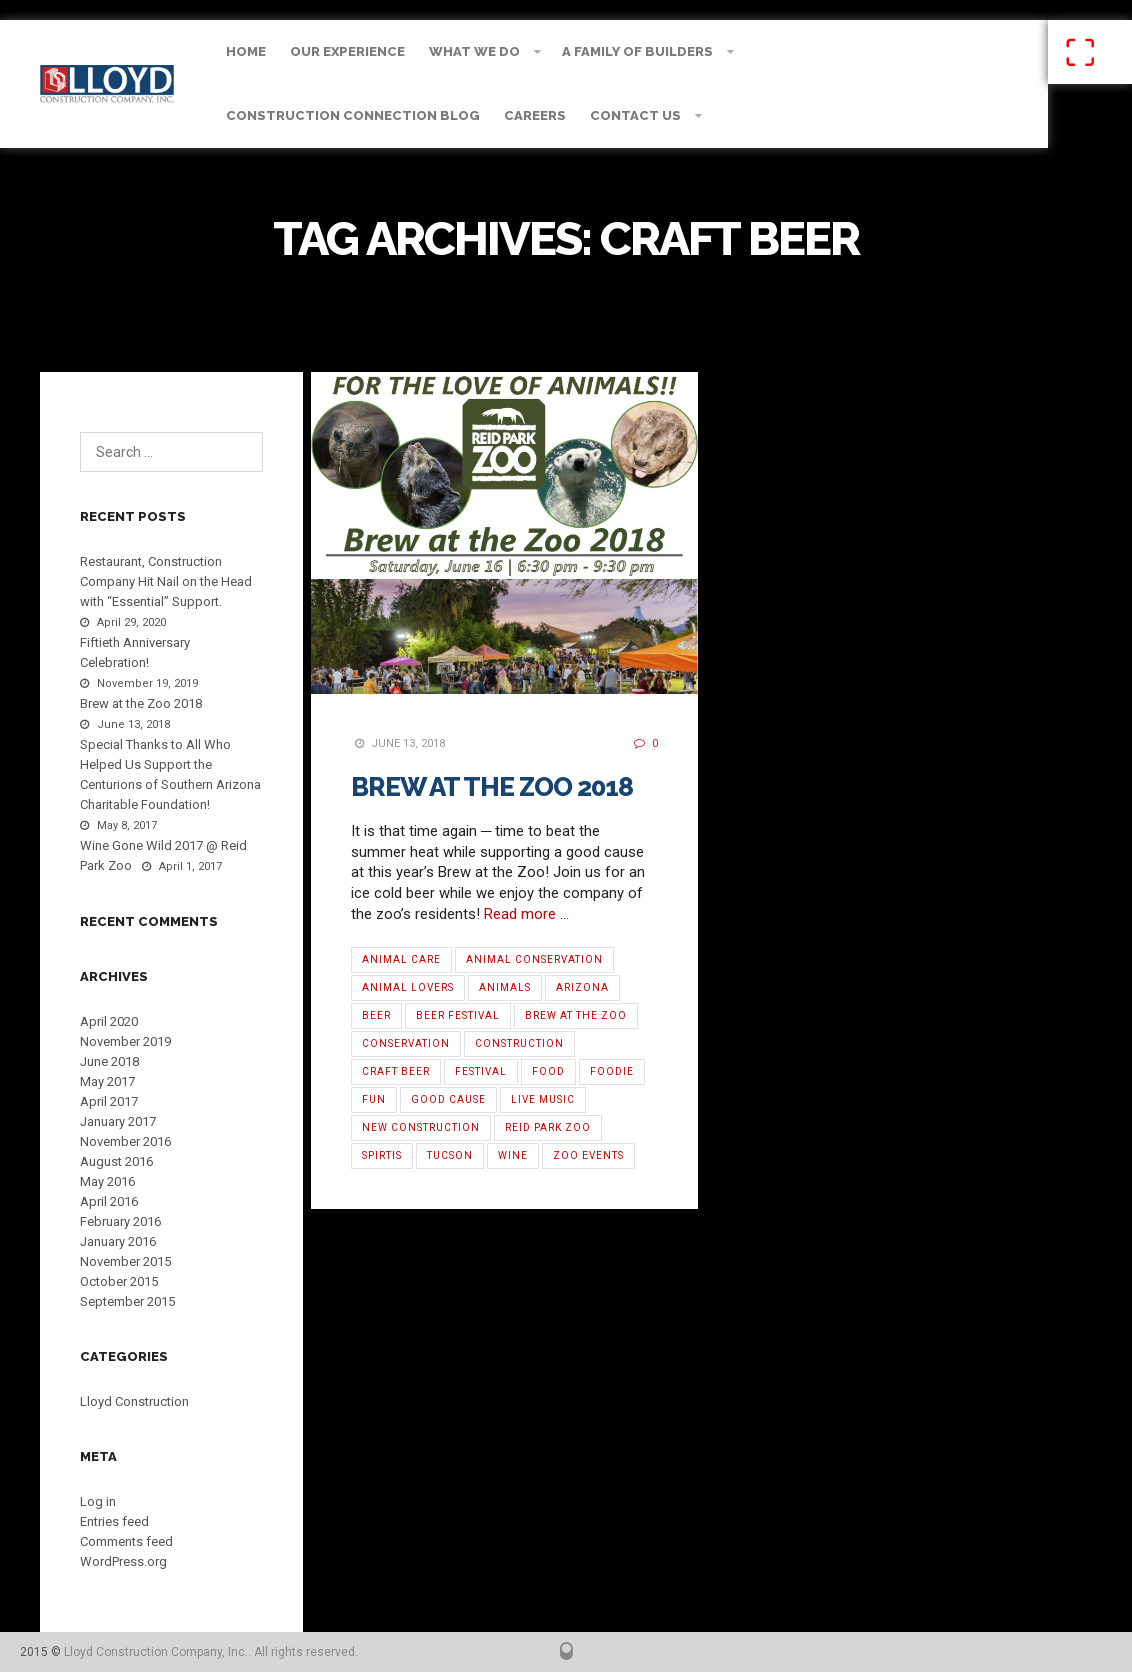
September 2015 (127, 1301)
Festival (481, 1071)
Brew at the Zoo (576, 1015)
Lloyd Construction (134, 1401)
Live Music (543, 1099)
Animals (505, 987)
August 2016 (116, 1161)
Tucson (450, 1155)
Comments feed (126, 1541)
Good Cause (448, 1099)
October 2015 (119, 1281)
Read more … (526, 914)
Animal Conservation (534, 959)
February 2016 (120, 1221)
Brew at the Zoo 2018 (492, 787)
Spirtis (382, 1155)
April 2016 (109, 1201)
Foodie (612, 1071)
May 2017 (107, 1081)
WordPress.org (123, 1561)
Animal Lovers (408, 987)
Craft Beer (396, 1071)
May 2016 (107, 1181)
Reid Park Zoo (548, 1127)
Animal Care (401, 959)
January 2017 (118, 1121)
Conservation (406, 1043)
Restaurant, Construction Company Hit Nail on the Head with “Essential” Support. (166, 581)
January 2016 (118, 1241)
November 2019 (125, 1041)
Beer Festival (458, 1015)
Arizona (582, 987)
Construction (519, 1043)
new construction (421, 1127)
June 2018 (109, 1061)
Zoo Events (588, 1155)
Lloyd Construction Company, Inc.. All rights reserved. (211, 1652)
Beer (376, 1015)
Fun (374, 1099)
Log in (98, 1501)
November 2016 (125, 1141)
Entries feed (114, 1521)
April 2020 (109, 1021)
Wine (513, 1155)
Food (548, 1071)
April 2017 (109, 1101)
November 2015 (125, 1261)
